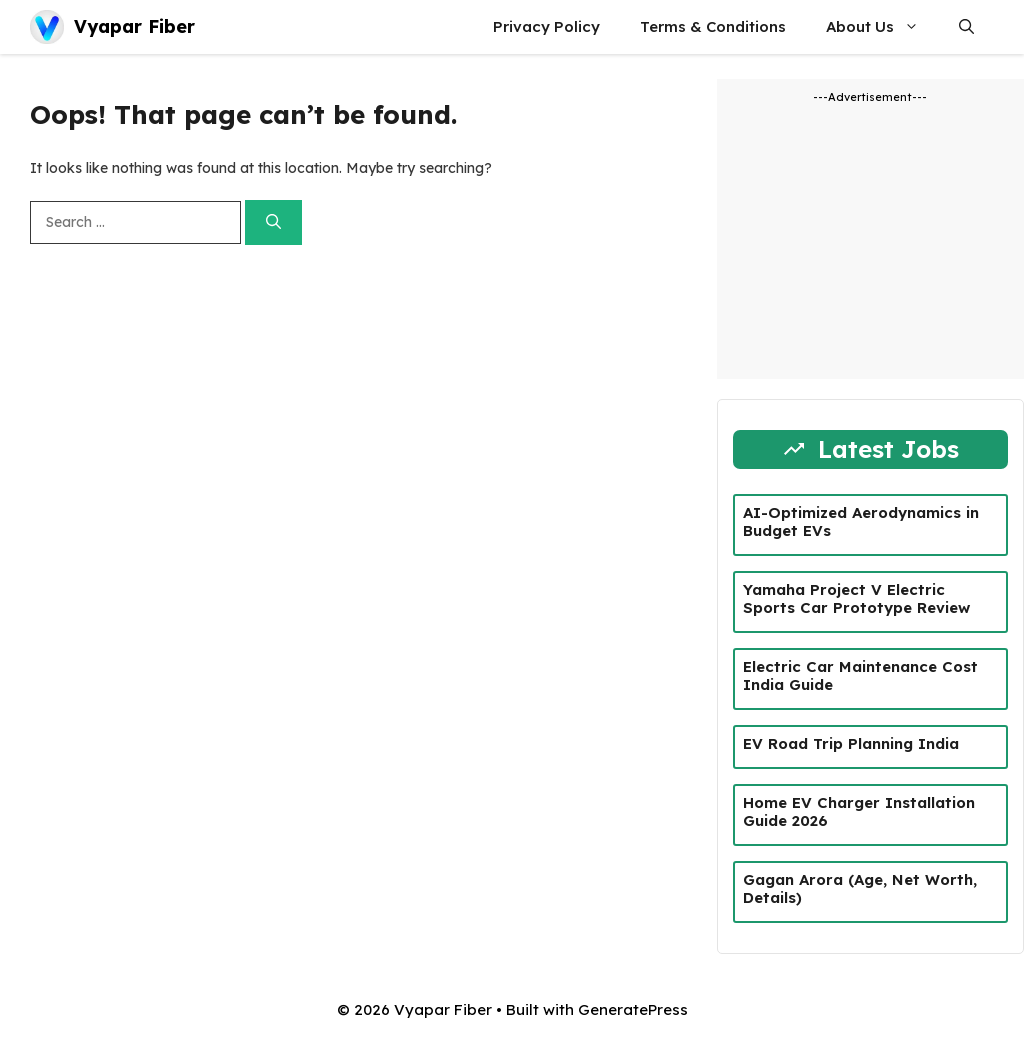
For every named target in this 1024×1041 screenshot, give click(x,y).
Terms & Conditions (713, 26)
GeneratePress (633, 1009)
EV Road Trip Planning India (851, 743)
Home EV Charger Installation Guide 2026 (859, 811)
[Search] (273, 222)
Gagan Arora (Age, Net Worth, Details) (860, 888)
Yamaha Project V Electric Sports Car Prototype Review (856, 598)
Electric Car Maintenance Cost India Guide (860, 675)
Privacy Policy (546, 26)
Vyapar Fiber (134, 26)
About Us (882, 27)
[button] (966, 27)
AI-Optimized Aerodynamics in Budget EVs (861, 521)
